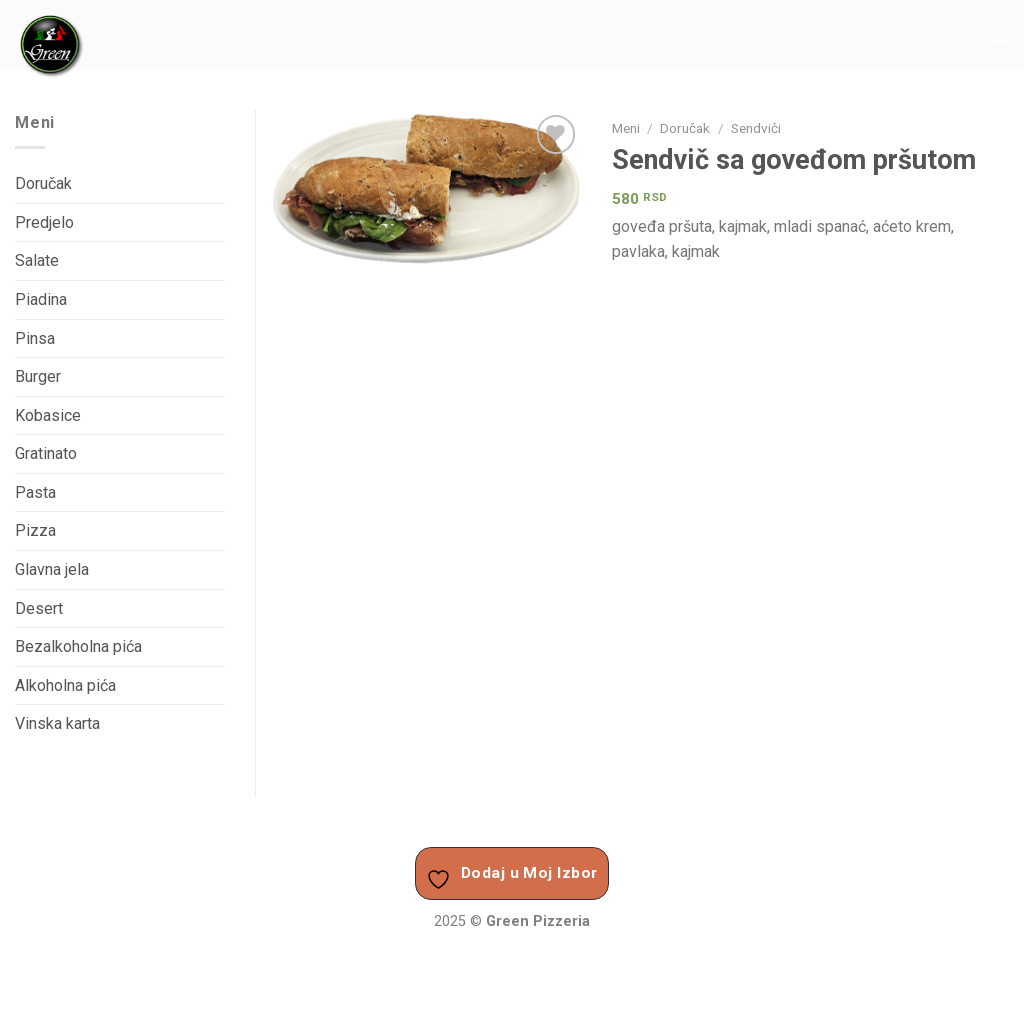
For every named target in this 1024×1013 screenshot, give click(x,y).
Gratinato (46, 453)
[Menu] (997, 34)
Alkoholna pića (65, 685)
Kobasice (48, 415)
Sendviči (756, 128)
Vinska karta (57, 723)
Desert (39, 608)
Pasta (35, 492)
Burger (38, 376)
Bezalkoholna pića (78, 646)
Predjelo (44, 222)
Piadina (41, 299)
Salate (37, 260)
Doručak (685, 128)
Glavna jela (52, 569)
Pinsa (35, 338)
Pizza (35, 530)
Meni (626, 128)
